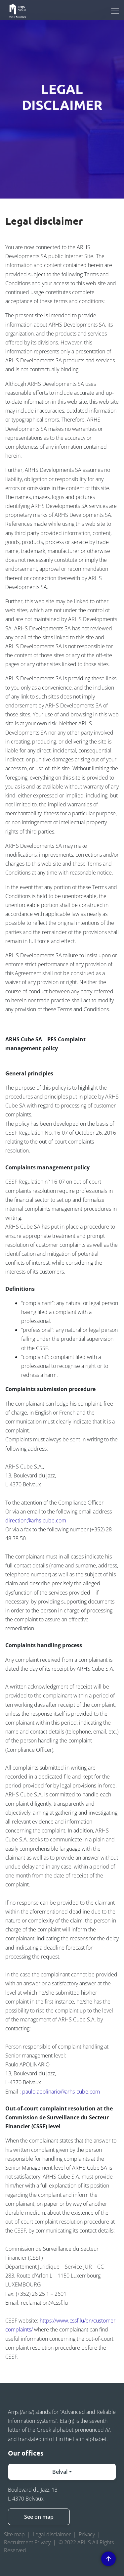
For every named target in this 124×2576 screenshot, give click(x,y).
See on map (39, 2516)
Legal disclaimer (52, 2534)
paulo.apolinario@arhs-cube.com (61, 2091)
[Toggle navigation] (115, 11)
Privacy (87, 2534)
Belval (59, 2471)
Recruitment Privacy (27, 2542)
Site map (14, 2534)
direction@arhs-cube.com (35, 1520)
